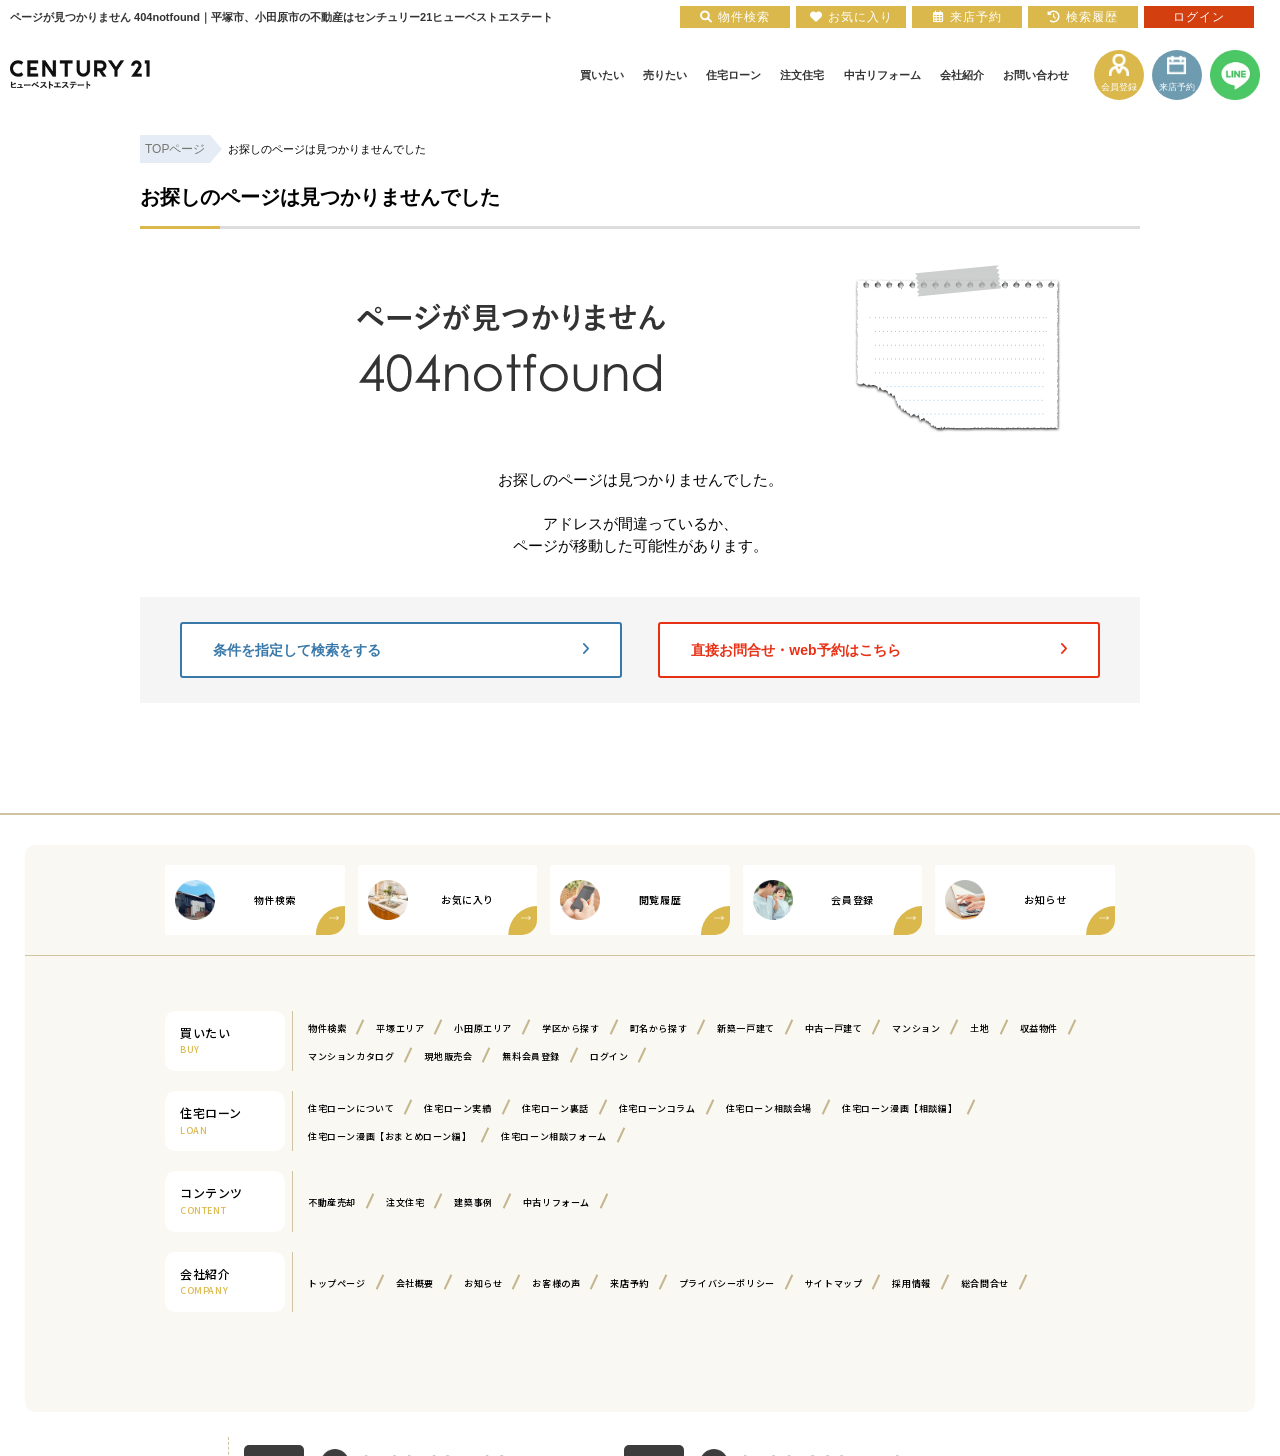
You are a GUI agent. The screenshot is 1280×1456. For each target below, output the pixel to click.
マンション (916, 1028)
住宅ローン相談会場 (769, 1108)
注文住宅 (405, 1202)
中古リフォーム (556, 1202)
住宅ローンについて (351, 1108)
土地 (979, 1028)
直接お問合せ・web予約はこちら (879, 650)
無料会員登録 (531, 1056)
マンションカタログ (351, 1056)
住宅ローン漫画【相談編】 (899, 1108)
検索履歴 (1083, 17)
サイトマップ (834, 1283)
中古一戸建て (834, 1028)
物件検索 (327, 1028)
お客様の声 (556, 1283)
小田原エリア (483, 1028)
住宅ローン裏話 (555, 1108)
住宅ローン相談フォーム (554, 1136)
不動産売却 (332, 1202)
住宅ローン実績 (457, 1108)
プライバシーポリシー (727, 1283)
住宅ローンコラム (657, 1108)
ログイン (609, 1056)
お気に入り (851, 17)
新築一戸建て (746, 1028)
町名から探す (659, 1028)
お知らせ (483, 1283)
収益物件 (1039, 1028)
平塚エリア (400, 1028)
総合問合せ (985, 1283)
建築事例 (473, 1202)
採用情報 (911, 1283)
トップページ (337, 1283)
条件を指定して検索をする (401, 650)
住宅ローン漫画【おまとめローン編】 (389, 1136)
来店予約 (629, 1283)
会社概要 (415, 1283)
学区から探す (571, 1028)
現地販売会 (448, 1056)
